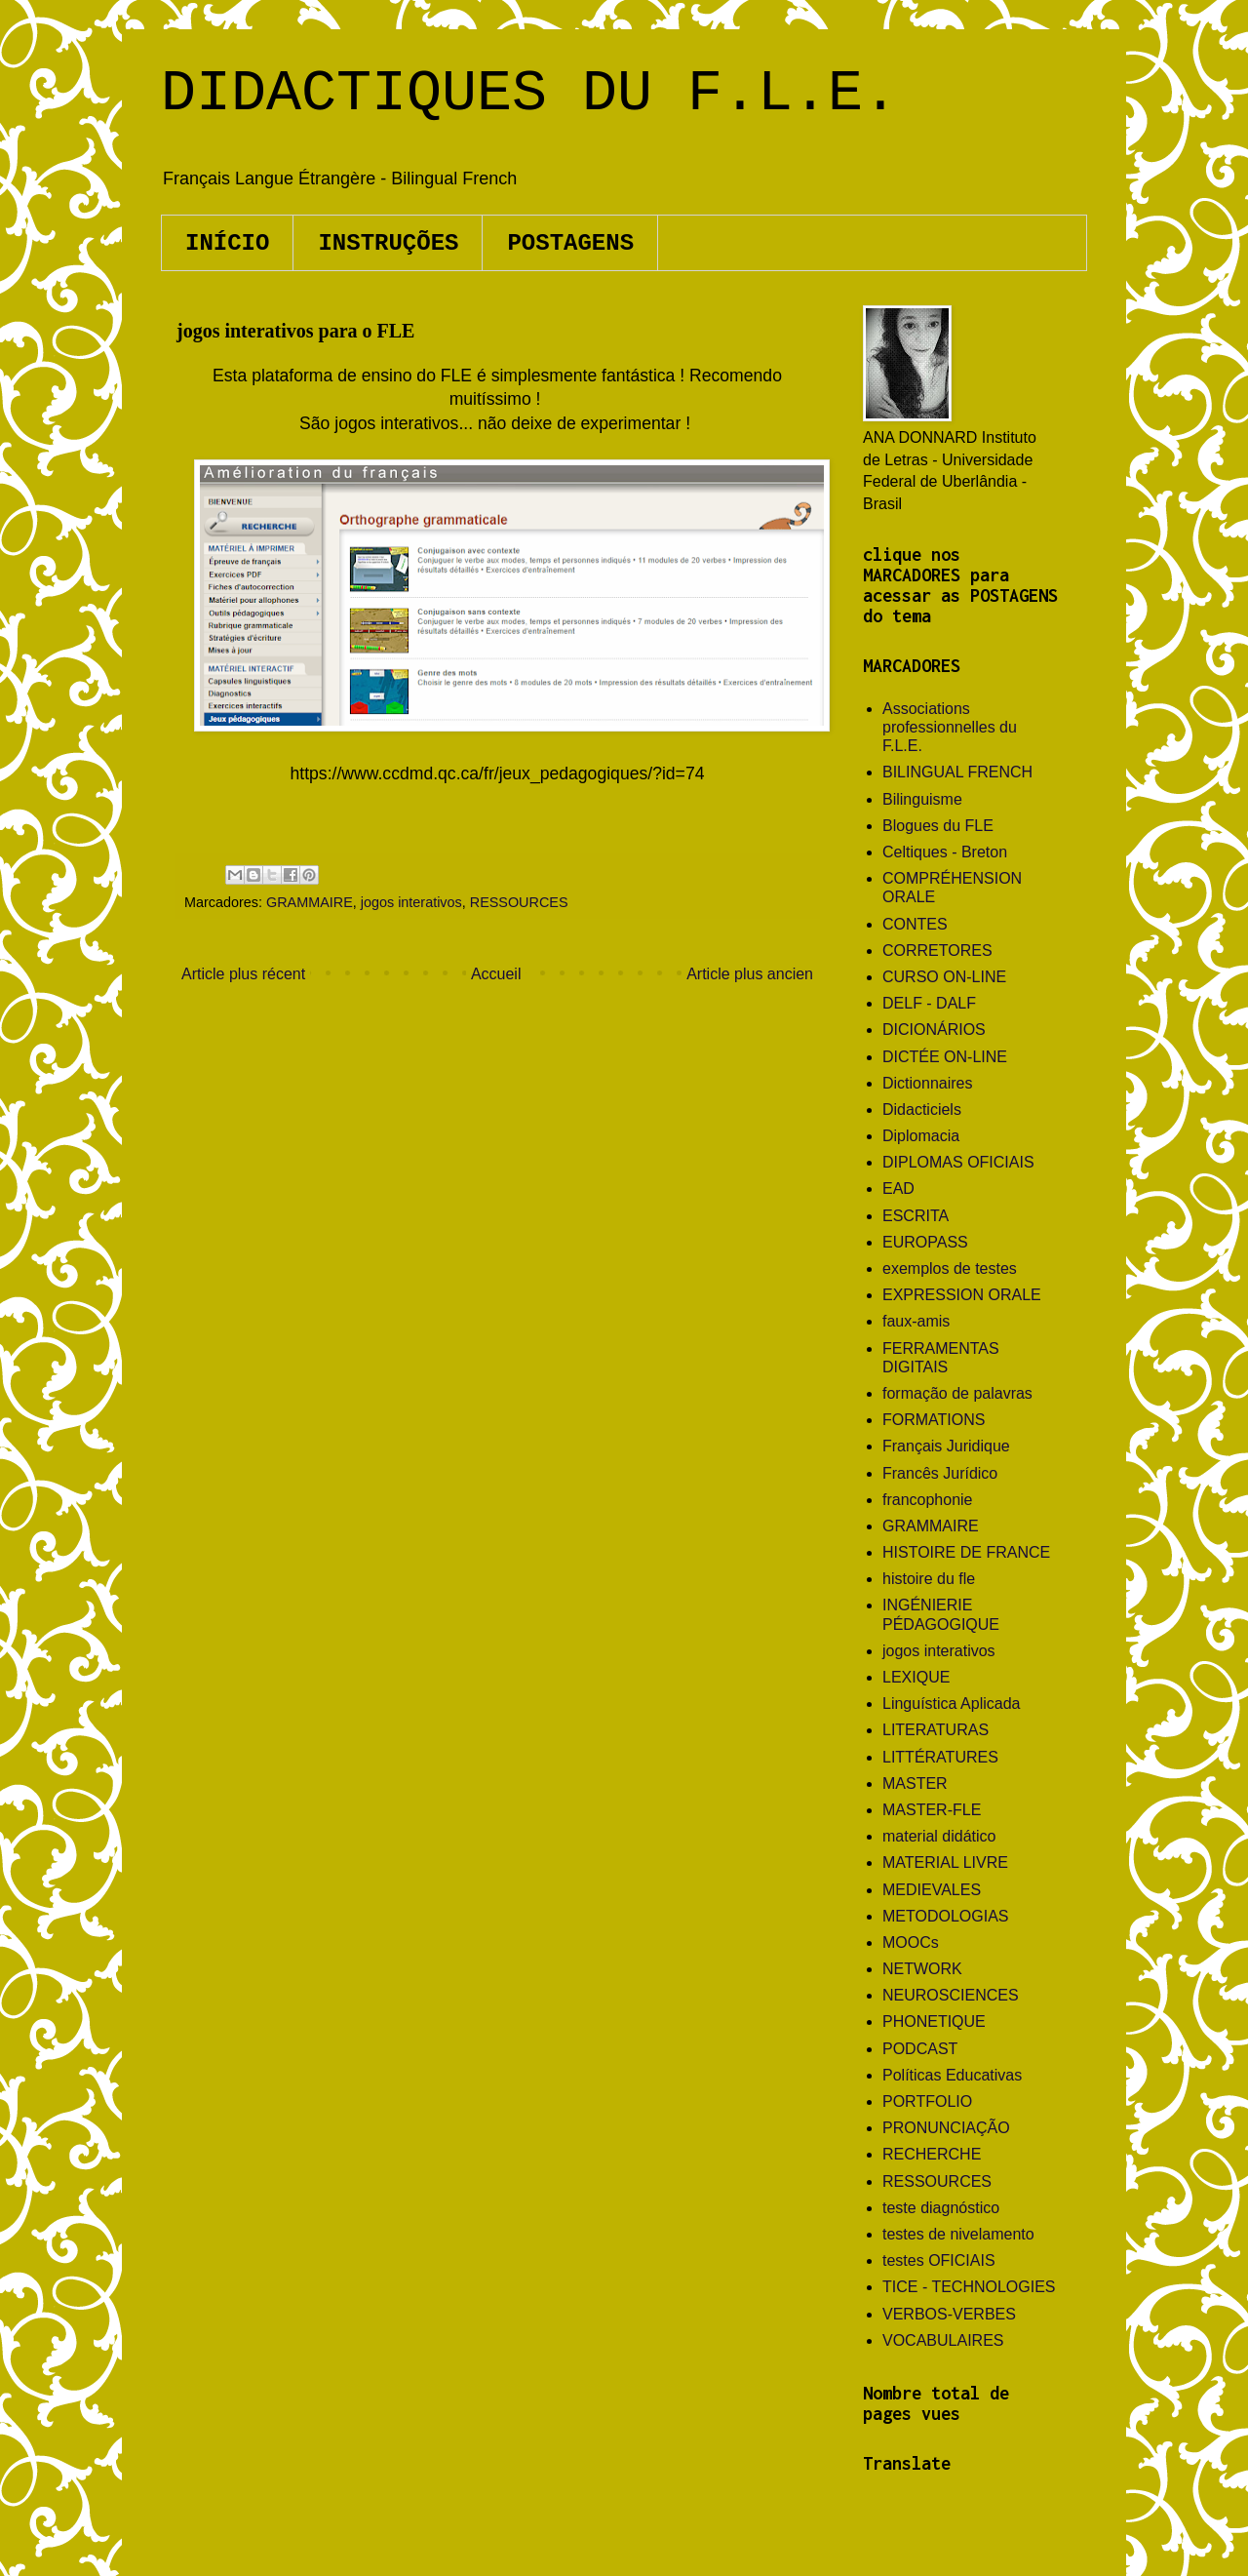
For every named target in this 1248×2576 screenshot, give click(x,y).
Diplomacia (920, 1136)
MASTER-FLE (931, 1810)
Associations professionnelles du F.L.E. (949, 727)
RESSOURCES (519, 902)
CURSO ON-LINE (944, 977)
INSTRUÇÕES (388, 243)
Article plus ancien (749, 974)
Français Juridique (946, 1446)
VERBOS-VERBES (949, 2314)
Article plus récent (243, 974)
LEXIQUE (916, 1677)
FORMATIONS (933, 1419)
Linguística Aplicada (951, 1703)
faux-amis (916, 1321)
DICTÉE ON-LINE (944, 1057)
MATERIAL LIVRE (945, 1862)
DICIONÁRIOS (934, 1029)
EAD (898, 1188)
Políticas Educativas (952, 2075)
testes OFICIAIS (938, 2260)
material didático (939, 1836)
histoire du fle (928, 1578)
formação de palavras (957, 1393)
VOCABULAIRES (942, 2340)
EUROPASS (925, 1242)
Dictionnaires (927, 1083)
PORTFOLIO (927, 2101)
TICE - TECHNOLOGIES (969, 2287)
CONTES (915, 924)
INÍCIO (227, 243)
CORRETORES (937, 950)
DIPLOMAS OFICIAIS (958, 1162)
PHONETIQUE (934, 2021)
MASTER (915, 1783)
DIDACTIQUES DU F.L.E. (529, 93)
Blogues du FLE (938, 825)
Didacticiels (921, 1109)
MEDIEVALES (931, 1890)
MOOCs (910, 1942)
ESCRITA (915, 1216)
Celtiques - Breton (944, 852)
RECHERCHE (931, 2154)
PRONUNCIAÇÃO (946, 2128)
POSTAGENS (570, 243)
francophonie (927, 1499)
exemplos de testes (949, 1268)
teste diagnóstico (940, 2208)
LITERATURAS (935, 1730)
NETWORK (922, 1969)
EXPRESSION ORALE (961, 1295)
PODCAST (919, 2049)
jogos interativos (411, 902)
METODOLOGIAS (945, 1916)
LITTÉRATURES (940, 1757)
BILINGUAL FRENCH (957, 772)
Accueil (496, 974)
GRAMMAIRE (309, 902)
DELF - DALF (929, 1003)
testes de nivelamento (958, 2234)
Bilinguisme (922, 799)
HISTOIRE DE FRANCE (966, 1552)
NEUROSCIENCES (950, 1995)
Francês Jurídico (939, 1473)
